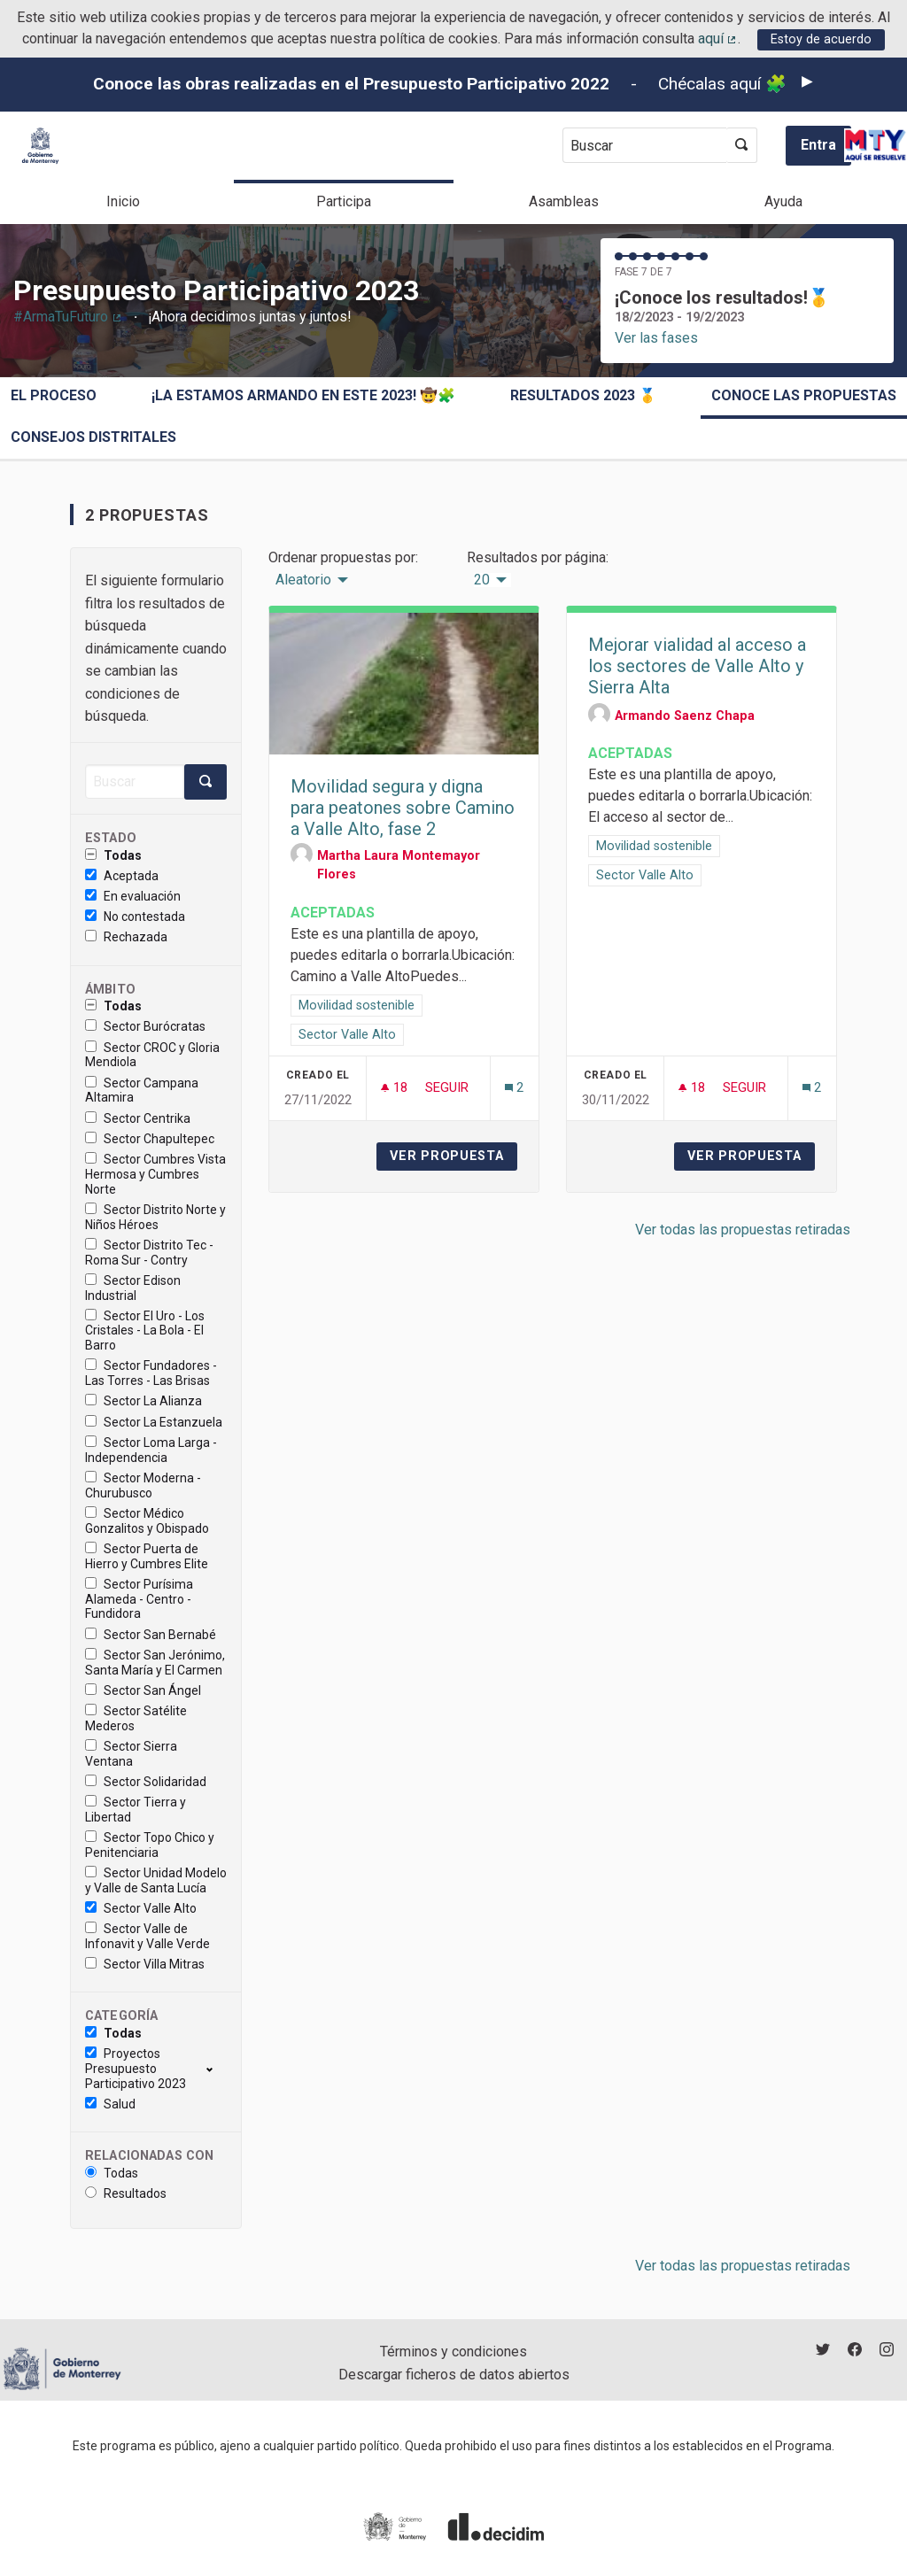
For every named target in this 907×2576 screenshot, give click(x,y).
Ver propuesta (453, 1156)
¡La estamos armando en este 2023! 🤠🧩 (303, 395)
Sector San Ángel (143, 1690)
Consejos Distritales (93, 437)
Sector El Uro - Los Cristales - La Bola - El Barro (145, 1331)
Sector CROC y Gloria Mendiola (152, 1055)
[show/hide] (216, 2068)
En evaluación (133, 896)
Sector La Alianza (143, 1401)
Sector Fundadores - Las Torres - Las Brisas (151, 1373)
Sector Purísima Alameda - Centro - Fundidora (139, 1599)
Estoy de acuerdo (821, 39)
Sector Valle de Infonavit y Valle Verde (147, 1936)
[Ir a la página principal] (40, 146)
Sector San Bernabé (150, 1635)
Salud (110, 2104)
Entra (818, 144)
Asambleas (564, 201)
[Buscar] (134, 781)
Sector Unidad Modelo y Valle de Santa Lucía (156, 1880)
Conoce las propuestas (803, 395)
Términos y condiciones (453, 2351)
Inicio (123, 201)
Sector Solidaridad (145, 1782)
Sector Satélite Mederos (136, 1718)
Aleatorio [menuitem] (303, 580)
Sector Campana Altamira (141, 1090)
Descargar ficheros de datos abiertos (454, 2374)
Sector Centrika (137, 1118)
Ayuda (783, 201)
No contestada (135, 916)
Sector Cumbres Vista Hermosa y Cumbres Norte (155, 1174)
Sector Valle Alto (141, 1908)
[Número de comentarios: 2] (514, 1088)
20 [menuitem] (482, 580)
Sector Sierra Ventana (131, 1753)
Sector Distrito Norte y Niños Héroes (155, 1217)
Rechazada (126, 937)
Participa (343, 201)
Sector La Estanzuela (153, 1422)
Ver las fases (656, 337)
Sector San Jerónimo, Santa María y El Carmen (155, 1662)
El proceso (54, 395)
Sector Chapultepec (149, 1139)
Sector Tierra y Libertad (135, 1809)
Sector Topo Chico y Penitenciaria (149, 1845)
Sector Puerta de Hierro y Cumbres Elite (146, 1556)
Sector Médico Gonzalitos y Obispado (147, 1521)
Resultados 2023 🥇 (583, 395)
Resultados (126, 2193)
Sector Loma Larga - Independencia (151, 1450)
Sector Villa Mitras (145, 1964)
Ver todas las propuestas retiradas (742, 1229)
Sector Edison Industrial (133, 1288)
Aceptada (122, 876)
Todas (113, 855)
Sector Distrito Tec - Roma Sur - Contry (149, 1252)
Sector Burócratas (145, 1026)
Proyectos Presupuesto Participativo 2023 (135, 2068)
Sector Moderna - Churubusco (143, 1485)
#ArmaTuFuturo (68, 316)
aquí (718, 38)
